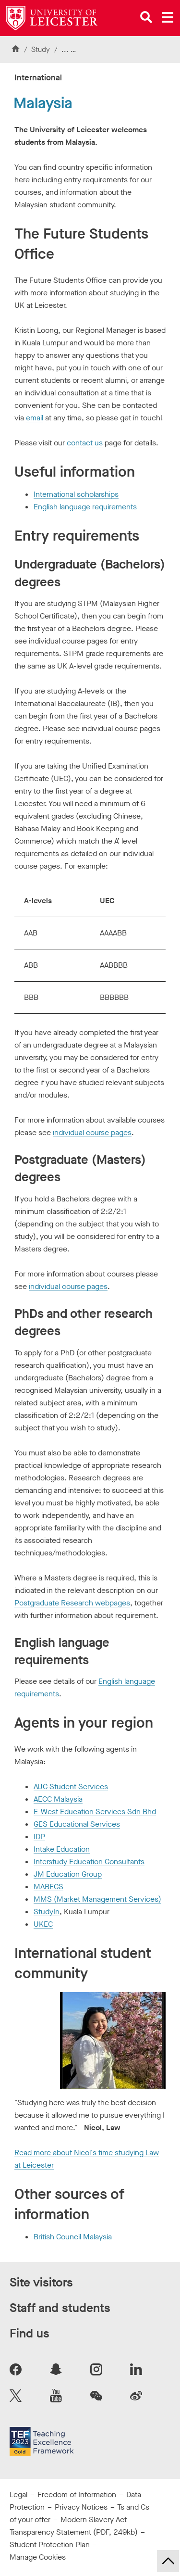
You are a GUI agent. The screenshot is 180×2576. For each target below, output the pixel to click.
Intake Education (62, 1849)
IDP (39, 1836)
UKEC (43, 1924)
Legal (18, 2494)
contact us (85, 443)
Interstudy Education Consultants (89, 1861)
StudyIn (47, 1912)
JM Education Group (68, 1874)
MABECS (48, 1886)
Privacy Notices (81, 2507)
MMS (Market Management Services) (97, 1899)
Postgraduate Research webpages (72, 1603)
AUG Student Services (71, 1786)
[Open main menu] (167, 17)
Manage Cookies (38, 2557)
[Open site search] (146, 17)
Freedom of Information (76, 2494)
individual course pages (92, 1132)
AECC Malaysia (58, 1799)
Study (40, 49)
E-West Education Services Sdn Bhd (95, 1811)
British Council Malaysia (73, 2237)
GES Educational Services (77, 1824)
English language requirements (85, 507)
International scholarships (76, 494)
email (34, 418)
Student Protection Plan (50, 2544)
